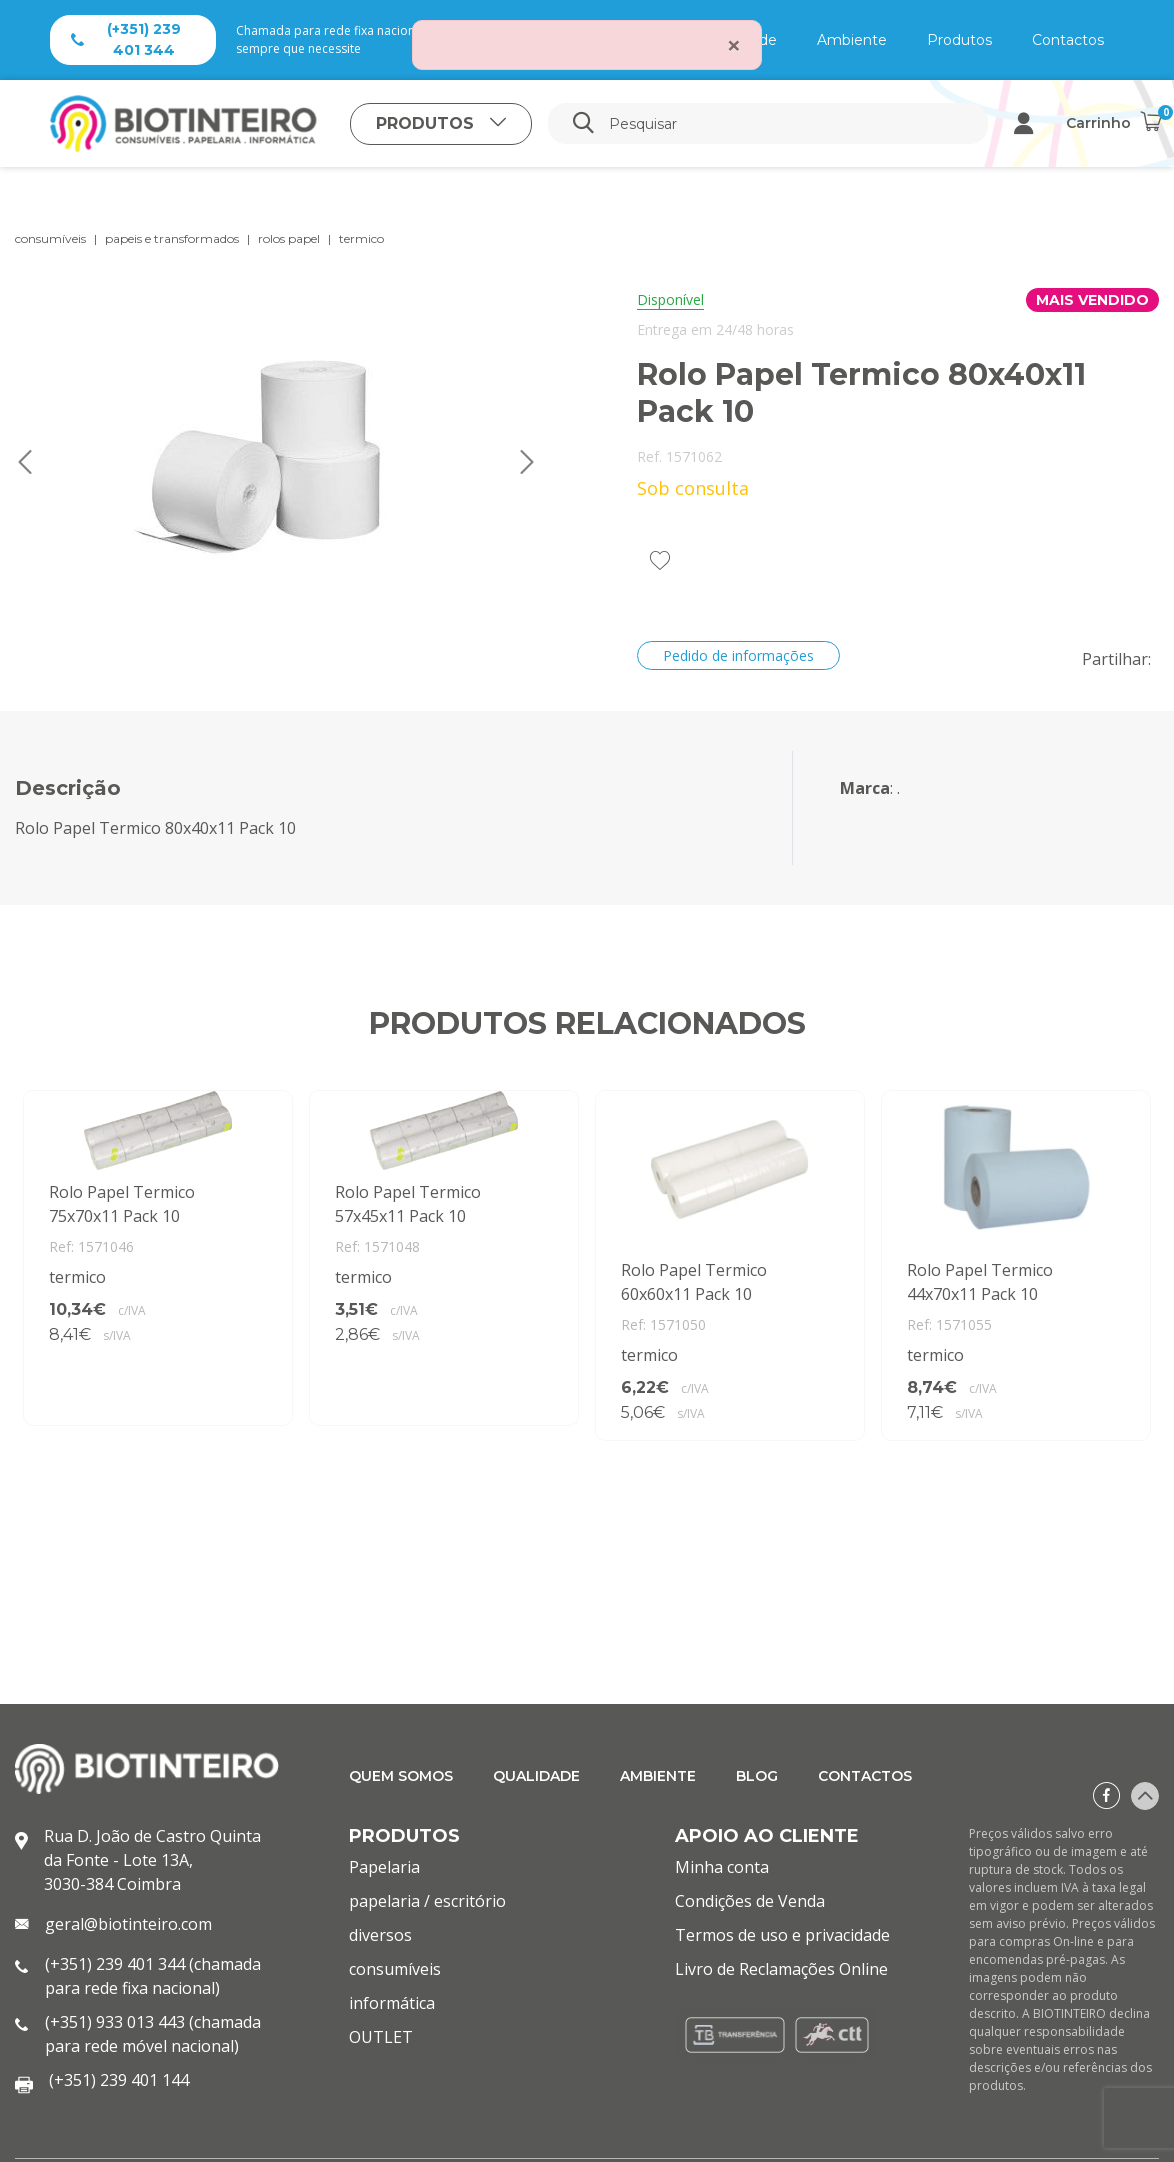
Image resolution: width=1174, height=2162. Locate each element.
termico (361, 238)
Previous (25, 462)
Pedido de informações (738, 655)
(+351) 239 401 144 (119, 2080)
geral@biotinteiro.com (128, 1924)
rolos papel (289, 238)
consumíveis (50, 238)
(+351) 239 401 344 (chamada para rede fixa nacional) (153, 1976)
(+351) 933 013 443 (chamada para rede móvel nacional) (153, 2034)
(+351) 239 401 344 (126, 39)
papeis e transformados (172, 238)
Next (527, 462)
